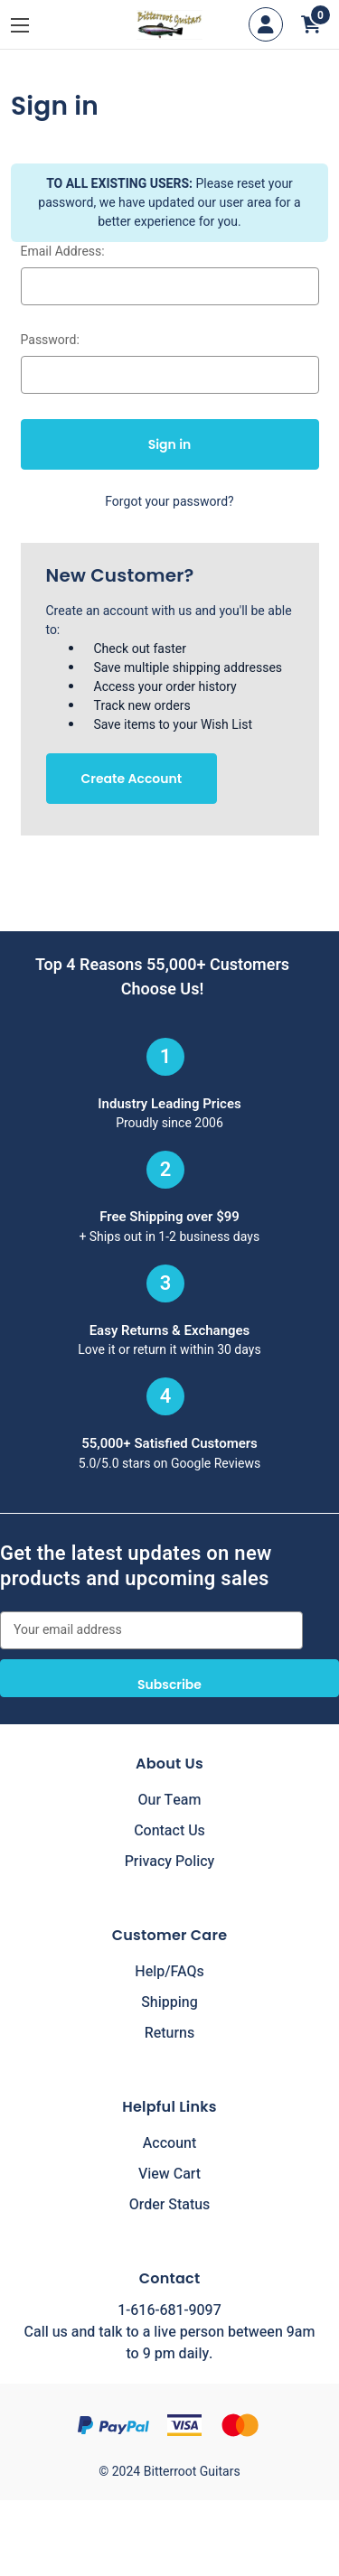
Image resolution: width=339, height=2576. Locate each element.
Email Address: (63, 251)
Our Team (170, 1800)
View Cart (169, 2174)
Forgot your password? (169, 501)
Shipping (169, 2002)
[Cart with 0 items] (311, 24)
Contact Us (169, 1831)
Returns (169, 2033)
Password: (50, 340)
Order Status (170, 2205)
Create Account (132, 779)
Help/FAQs (169, 1972)
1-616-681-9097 (169, 2310)
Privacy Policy (170, 1861)
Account (169, 2143)
